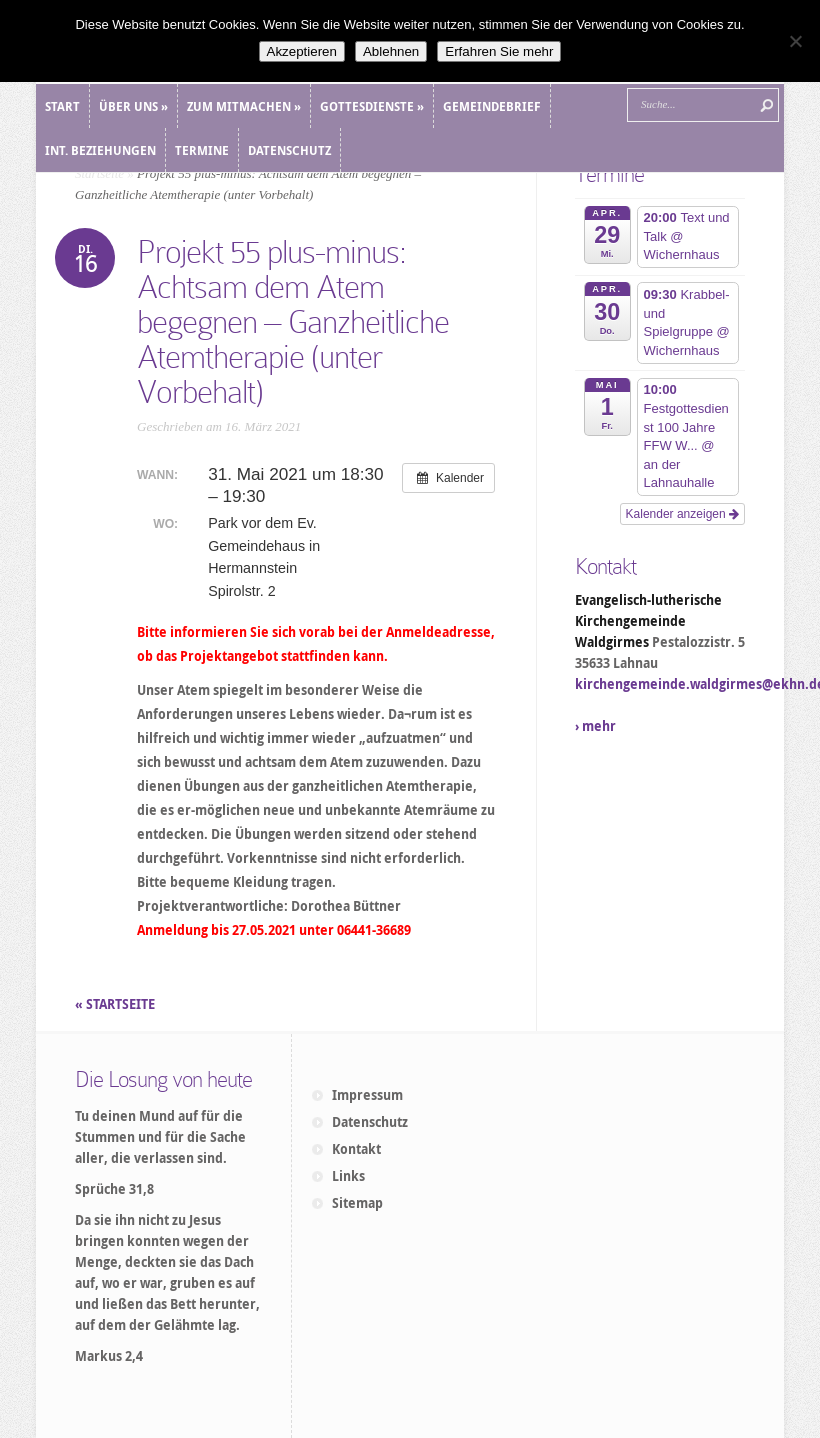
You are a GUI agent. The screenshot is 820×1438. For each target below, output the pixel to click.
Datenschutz (370, 1122)
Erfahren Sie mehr (499, 51)
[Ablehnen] (795, 41)
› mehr (595, 726)
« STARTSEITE (116, 1004)
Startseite (99, 173)
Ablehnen (391, 51)
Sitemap (357, 1203)
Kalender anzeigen (682, 514)
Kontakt (356, 1149)
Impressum (367, 1095)
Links (348, 1176)
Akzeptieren (302, 51)
